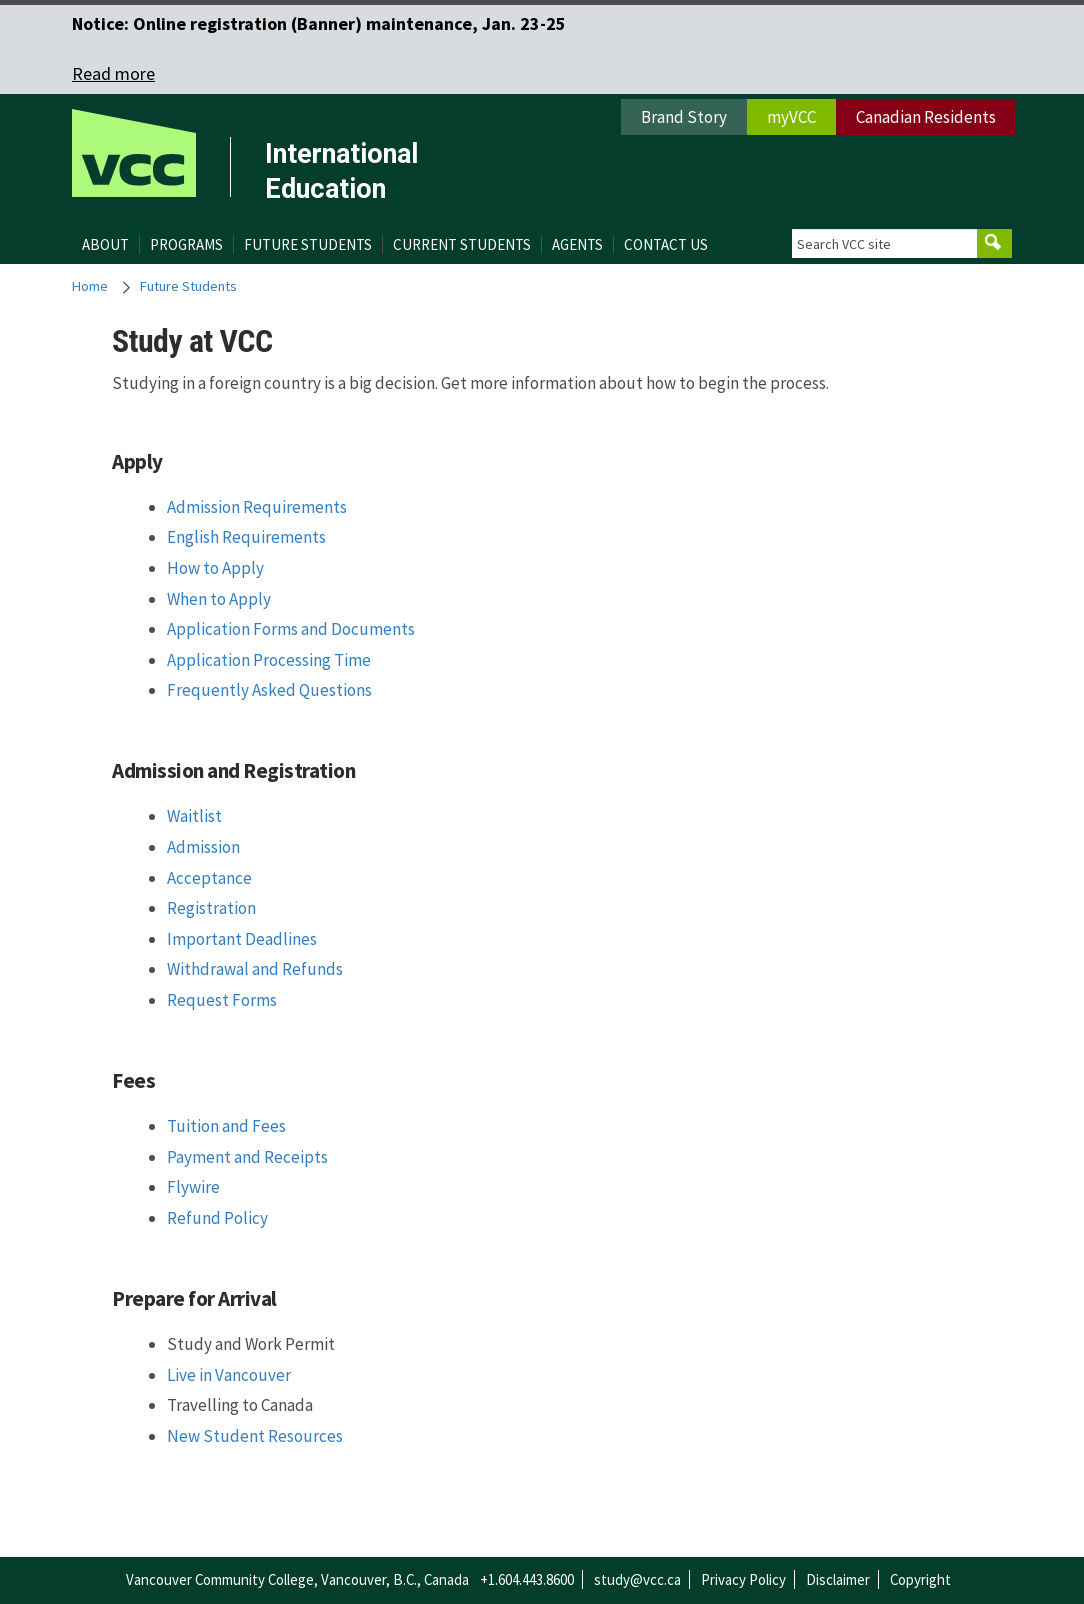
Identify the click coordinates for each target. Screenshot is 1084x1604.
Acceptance (209, 878)
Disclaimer (838, 1579)
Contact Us (666, 244)
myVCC (791, 117)
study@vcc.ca (637, 1579)
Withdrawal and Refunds (255, 969)
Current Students (462, 244)
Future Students (308, 244)
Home (90, 286)
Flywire (193, 1187)
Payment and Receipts (247, 1157)
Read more (113, 73)
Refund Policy (217, 1218)
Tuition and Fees (226, 1126)
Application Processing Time (269, 660)
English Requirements (246, 537)
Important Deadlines (242, 939)
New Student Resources (255, 1436)
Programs (186, 244)
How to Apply (215, 568)
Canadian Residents (926, 117)
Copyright (920, 1579)
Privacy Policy (743, 1579)
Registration (211, 908)
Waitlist (194, 816)
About (105, 244)
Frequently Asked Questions (269, 690)
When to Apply (219, 599)
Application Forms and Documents (291, 629)
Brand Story (684, 117)
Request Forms (222, 1000)
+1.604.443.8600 (527, 1579)
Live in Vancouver (229, 1375)
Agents (577, 244)
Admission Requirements (257, 507)
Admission (203, 847)
